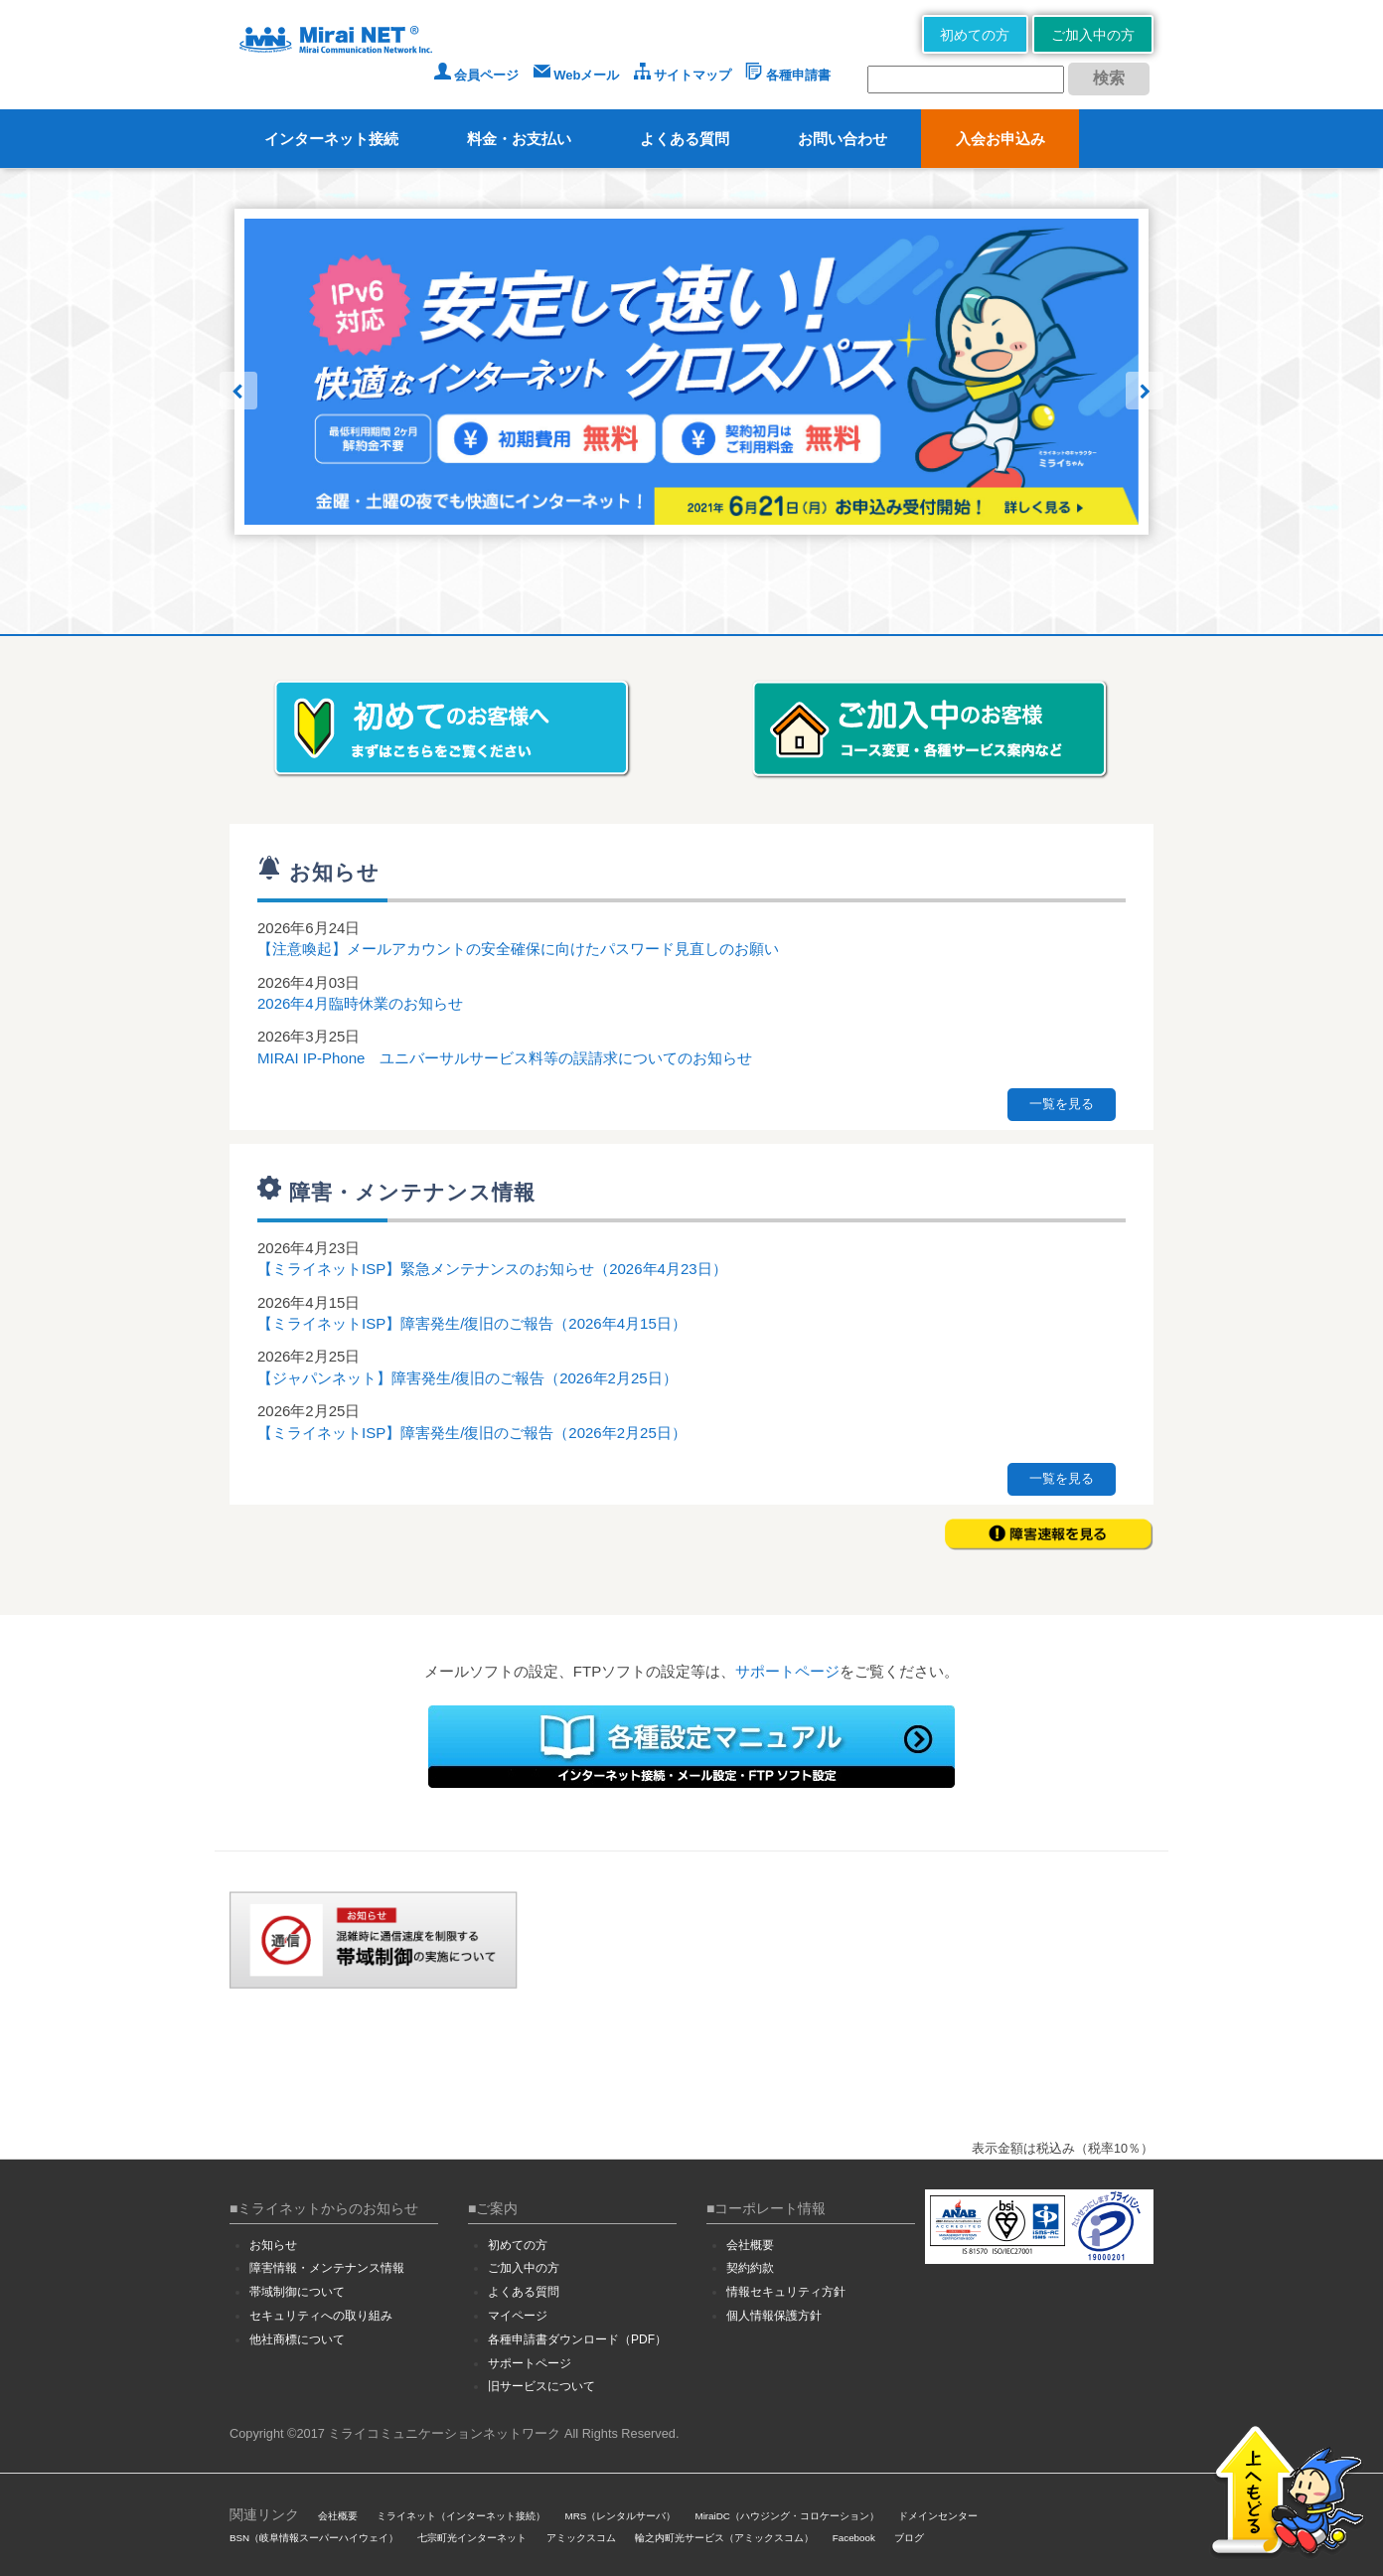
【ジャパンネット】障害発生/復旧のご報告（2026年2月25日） (467, 1377)
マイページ (517, 2316)
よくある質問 (684, 138)
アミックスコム (581, 2537)
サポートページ (787, 1671)
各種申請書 (788, 75)
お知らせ (273, 2245)
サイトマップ (683, 75)
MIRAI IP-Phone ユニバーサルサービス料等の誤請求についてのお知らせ (504, 1057)
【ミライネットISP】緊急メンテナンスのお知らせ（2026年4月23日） (492, 1268)
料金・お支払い (519, 138)
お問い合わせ (842, 138)
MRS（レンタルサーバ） (621, 2515)
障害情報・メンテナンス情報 (326, 2268)
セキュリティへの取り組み (320, 2316)
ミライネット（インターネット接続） (461, 2515)
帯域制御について (297, 2292)
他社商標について (297, 2339)
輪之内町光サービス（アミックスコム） (724, 2537)
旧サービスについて (541, 2386)
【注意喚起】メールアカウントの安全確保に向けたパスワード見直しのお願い (518, 948)
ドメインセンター (938, 2515)
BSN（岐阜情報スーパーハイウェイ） (314, 2537)
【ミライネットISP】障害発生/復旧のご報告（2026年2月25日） (472, 1432)
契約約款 (750, 2268)
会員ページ (477, 75)
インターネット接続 (331, 138)
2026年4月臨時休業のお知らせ (360, 1003)
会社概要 (750, 2245)
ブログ (909, 2537)
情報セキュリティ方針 (785, 2292)
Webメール (577, 75)
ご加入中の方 (1093, 35)
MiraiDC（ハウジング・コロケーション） (786, 2515)
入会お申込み (1000, 138)
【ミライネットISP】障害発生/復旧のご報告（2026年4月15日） (472, 1323)
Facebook (854, 2537)
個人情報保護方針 (774, 2316)
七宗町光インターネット (472, 2537)
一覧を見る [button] (1061, 1103)
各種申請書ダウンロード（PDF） (577, 2339)
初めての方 (974, 35)
